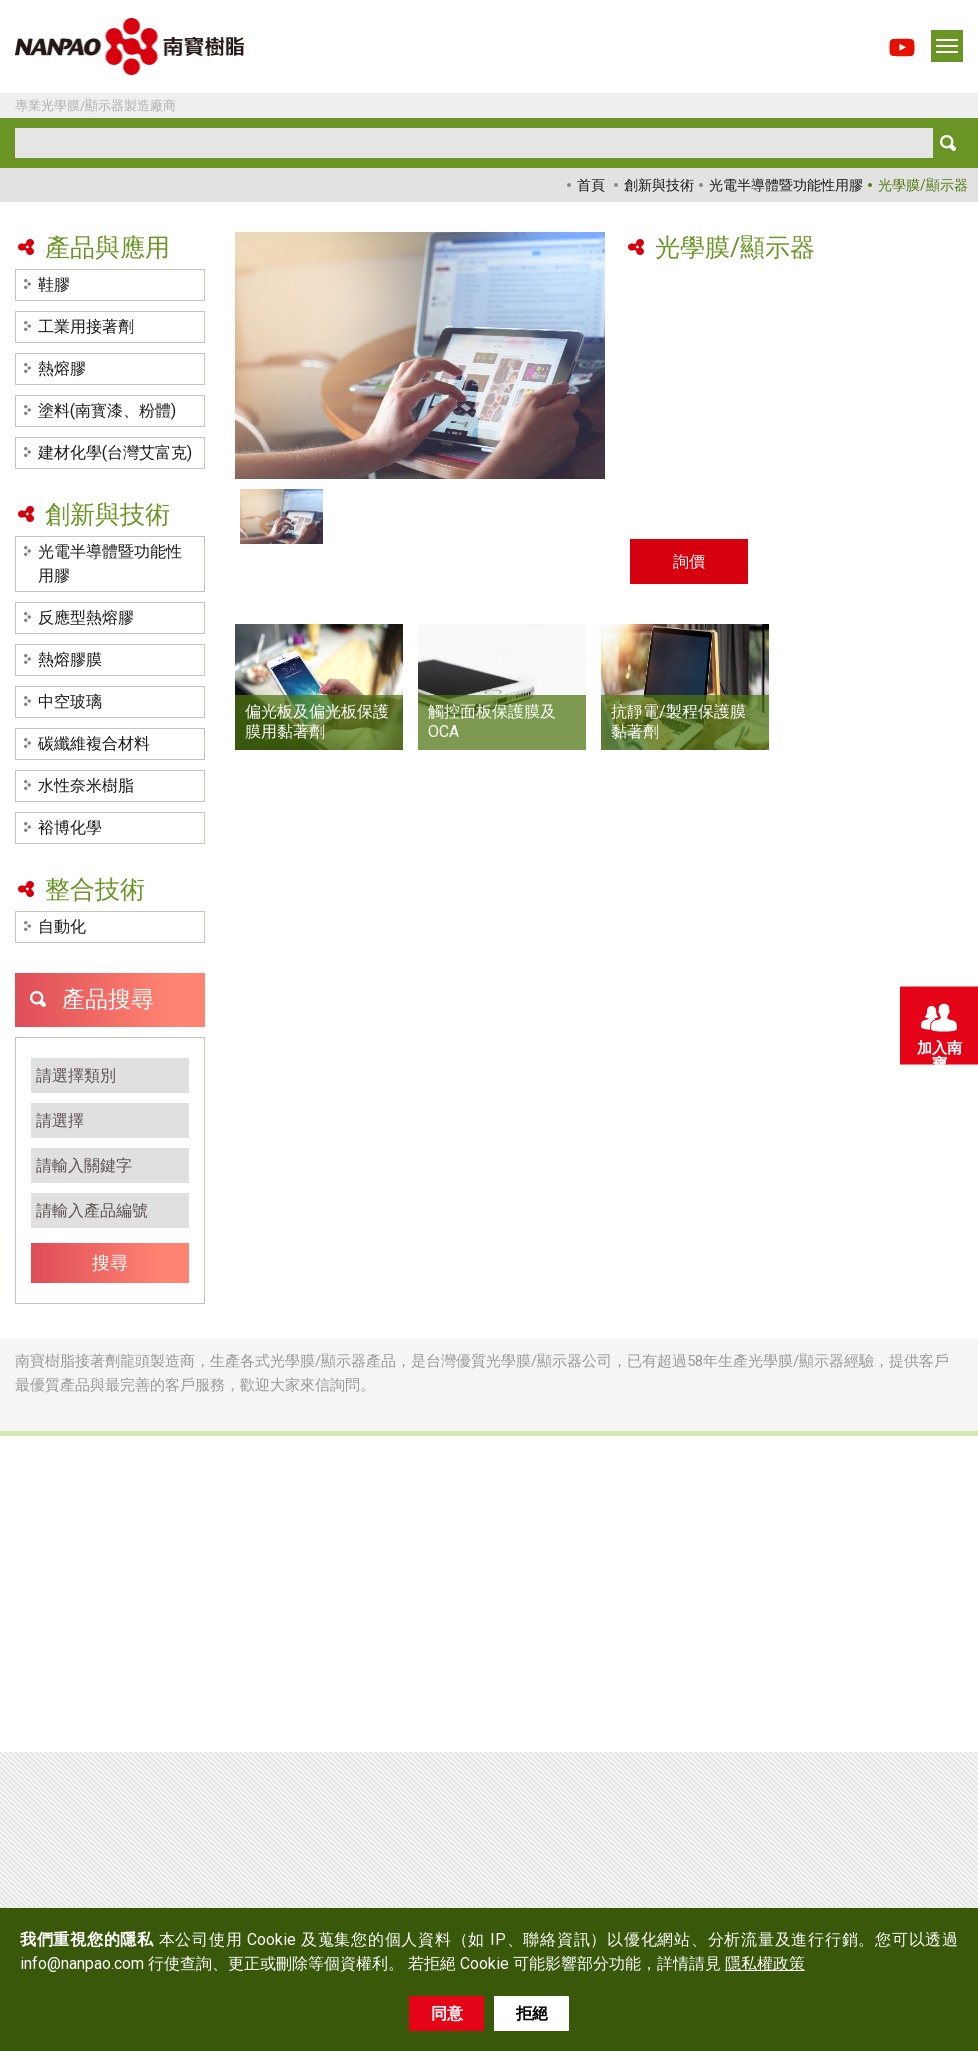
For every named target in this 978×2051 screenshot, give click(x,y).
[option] (420, 355)
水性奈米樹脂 (86, 785)
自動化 (62, 926)
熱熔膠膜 (70, 659)
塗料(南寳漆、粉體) (107, 410)
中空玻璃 (70, 701)
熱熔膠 (62, 368)
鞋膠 (54, 284)
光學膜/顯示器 (923, 185)
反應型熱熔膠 (86, 617)
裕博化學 (70, 827)
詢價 (689, 561)
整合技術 (95, 889)
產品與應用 (107, 247)
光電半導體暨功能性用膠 (786, 185)
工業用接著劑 (86, 326)
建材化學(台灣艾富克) (115, 452)
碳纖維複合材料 (94, 743)
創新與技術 (659, 185)
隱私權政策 (765, 1963)
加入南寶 (938, 1030)
